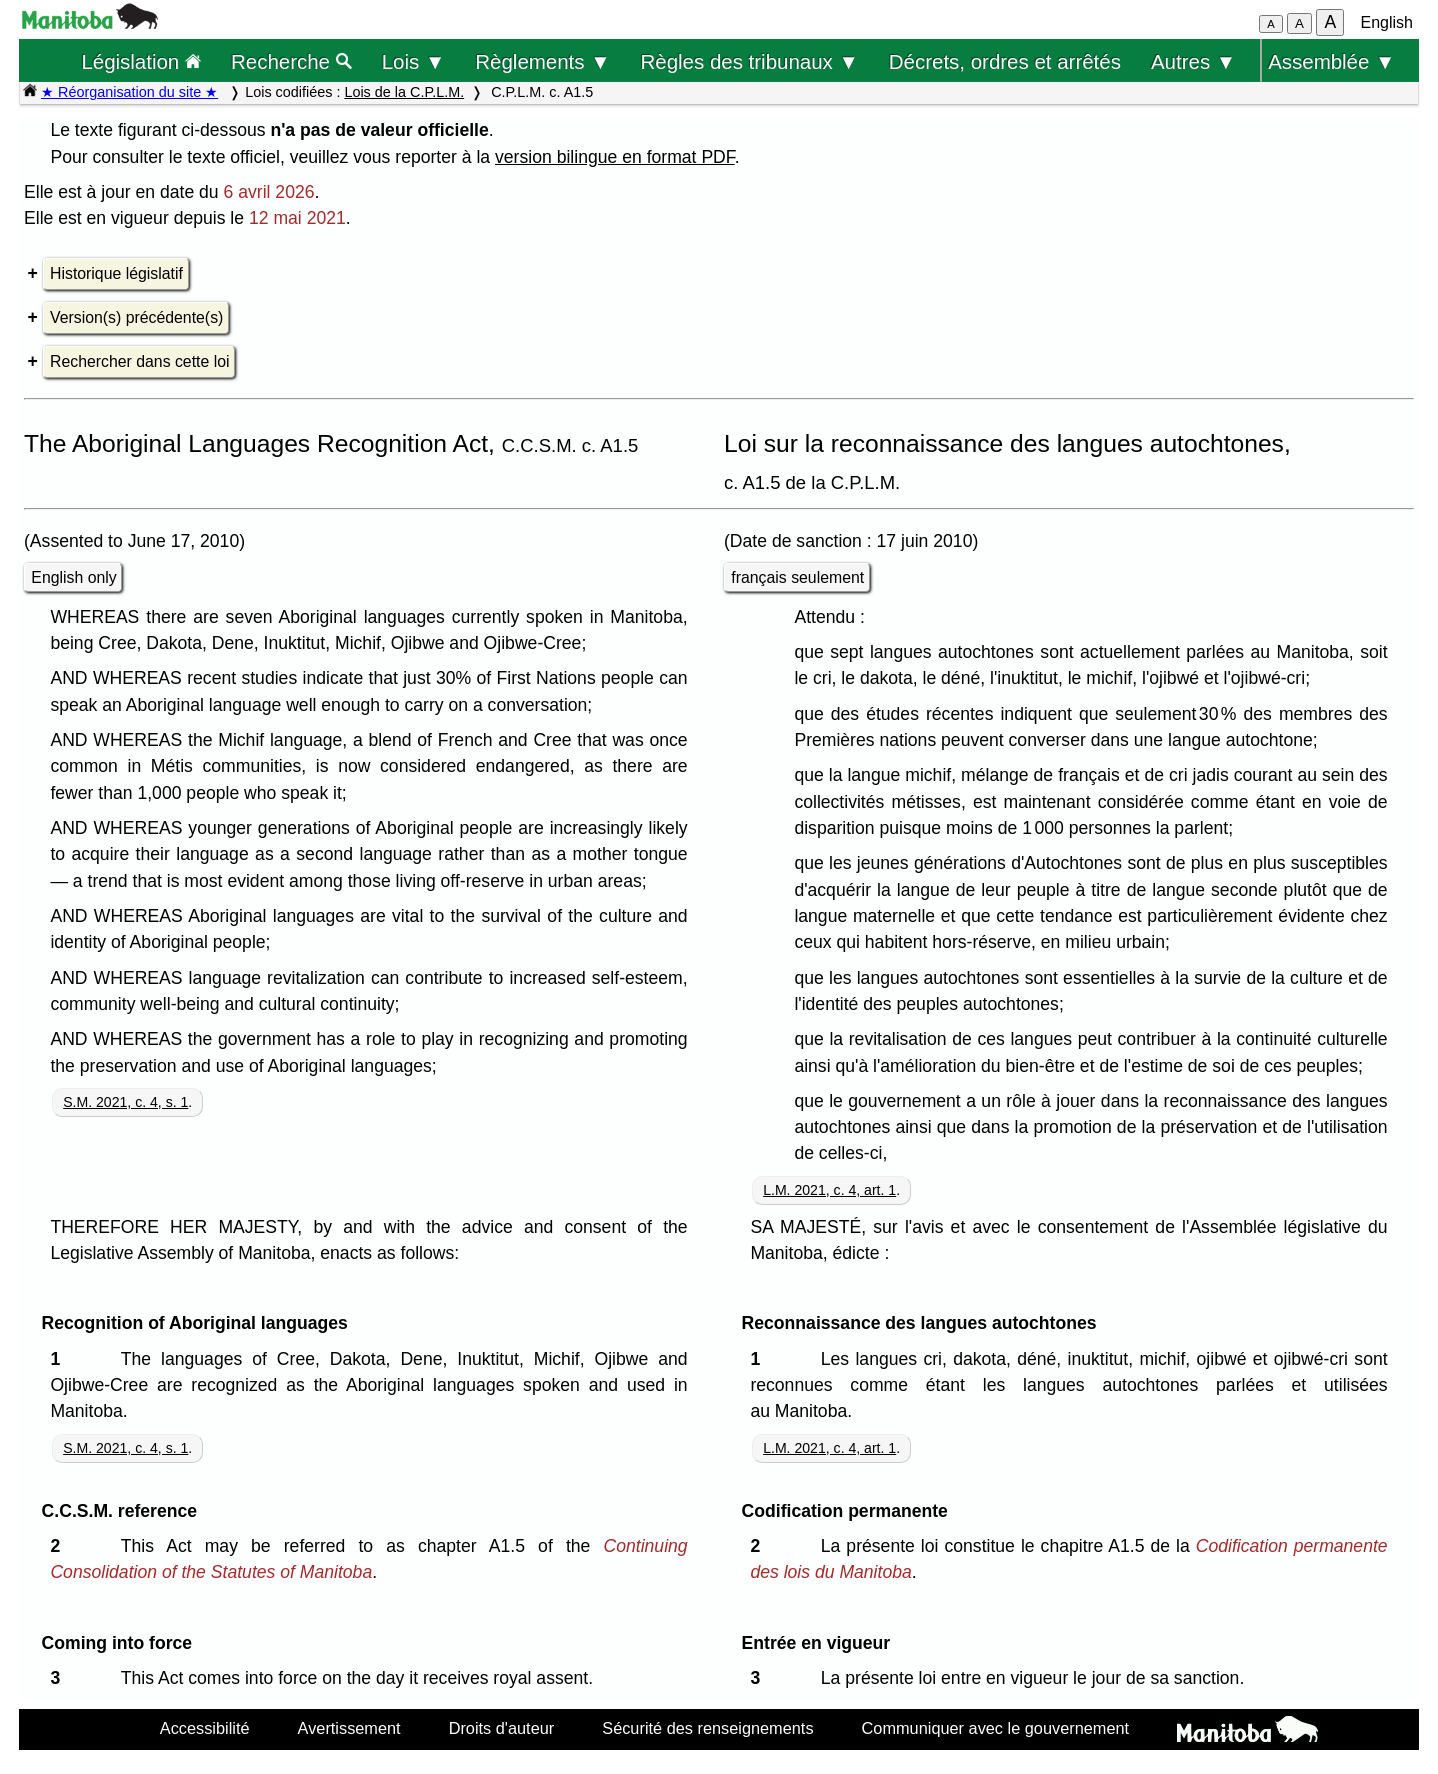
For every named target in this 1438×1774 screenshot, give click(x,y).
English (1387, 22)
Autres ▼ (1193, 61)
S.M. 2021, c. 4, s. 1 (125, 1102)
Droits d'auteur (502, 1728)
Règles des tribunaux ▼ (750, 61)
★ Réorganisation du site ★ (129, 92)
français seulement (797, 577)
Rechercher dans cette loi (139, 361)
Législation (141, 61)
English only (73, 577)
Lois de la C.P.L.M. (404, 92)
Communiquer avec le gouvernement (995, 1728)
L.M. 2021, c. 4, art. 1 (829, 1190)
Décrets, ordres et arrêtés (1005, 61)
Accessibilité (205, 1728)
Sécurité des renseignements (707, 1728)
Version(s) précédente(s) (136, 317)
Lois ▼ (414, 61)
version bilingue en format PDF (615, 157)
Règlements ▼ (542, 61)
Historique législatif (116, 273)
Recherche (291, 61)
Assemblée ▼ (1331, 61)
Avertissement (349, 1728)
